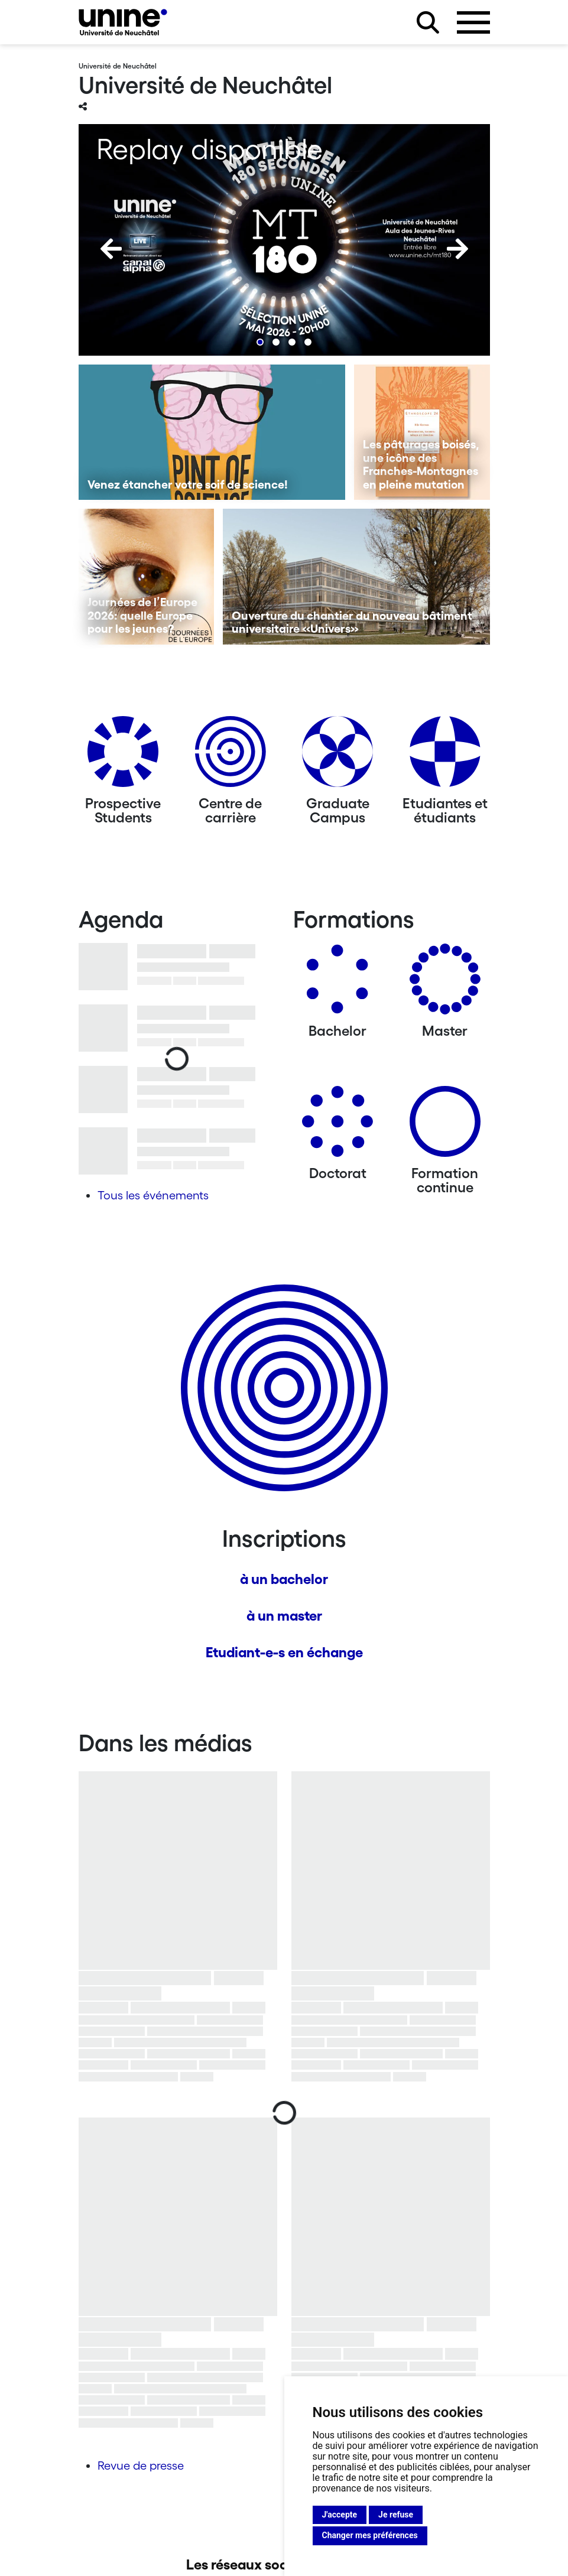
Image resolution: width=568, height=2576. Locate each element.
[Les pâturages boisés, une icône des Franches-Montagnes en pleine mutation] (422, 432)
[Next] (457, 248)
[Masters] (445, 983)
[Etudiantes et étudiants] (445, 755)
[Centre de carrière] (230, 755)
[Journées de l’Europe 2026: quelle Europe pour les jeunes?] (147, 577)
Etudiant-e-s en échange (284, 1652)
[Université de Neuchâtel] (123, 22)
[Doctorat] (337, 1125)
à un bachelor (284, 1579)
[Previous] (111, 248)
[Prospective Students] (123, 755)
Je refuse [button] (395, 2514)
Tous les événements (153, 1195)
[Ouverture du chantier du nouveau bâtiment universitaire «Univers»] (356, 577)
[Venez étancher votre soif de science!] (212, 432)
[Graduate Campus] (337, 755)
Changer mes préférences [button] (370, 2535)
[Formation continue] (445, 1125)
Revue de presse (141, 2465)
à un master (284, 1616)
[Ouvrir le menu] (473, 22)
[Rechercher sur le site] (428, 22)
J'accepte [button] (340, 2514)
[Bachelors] (337, 983)
